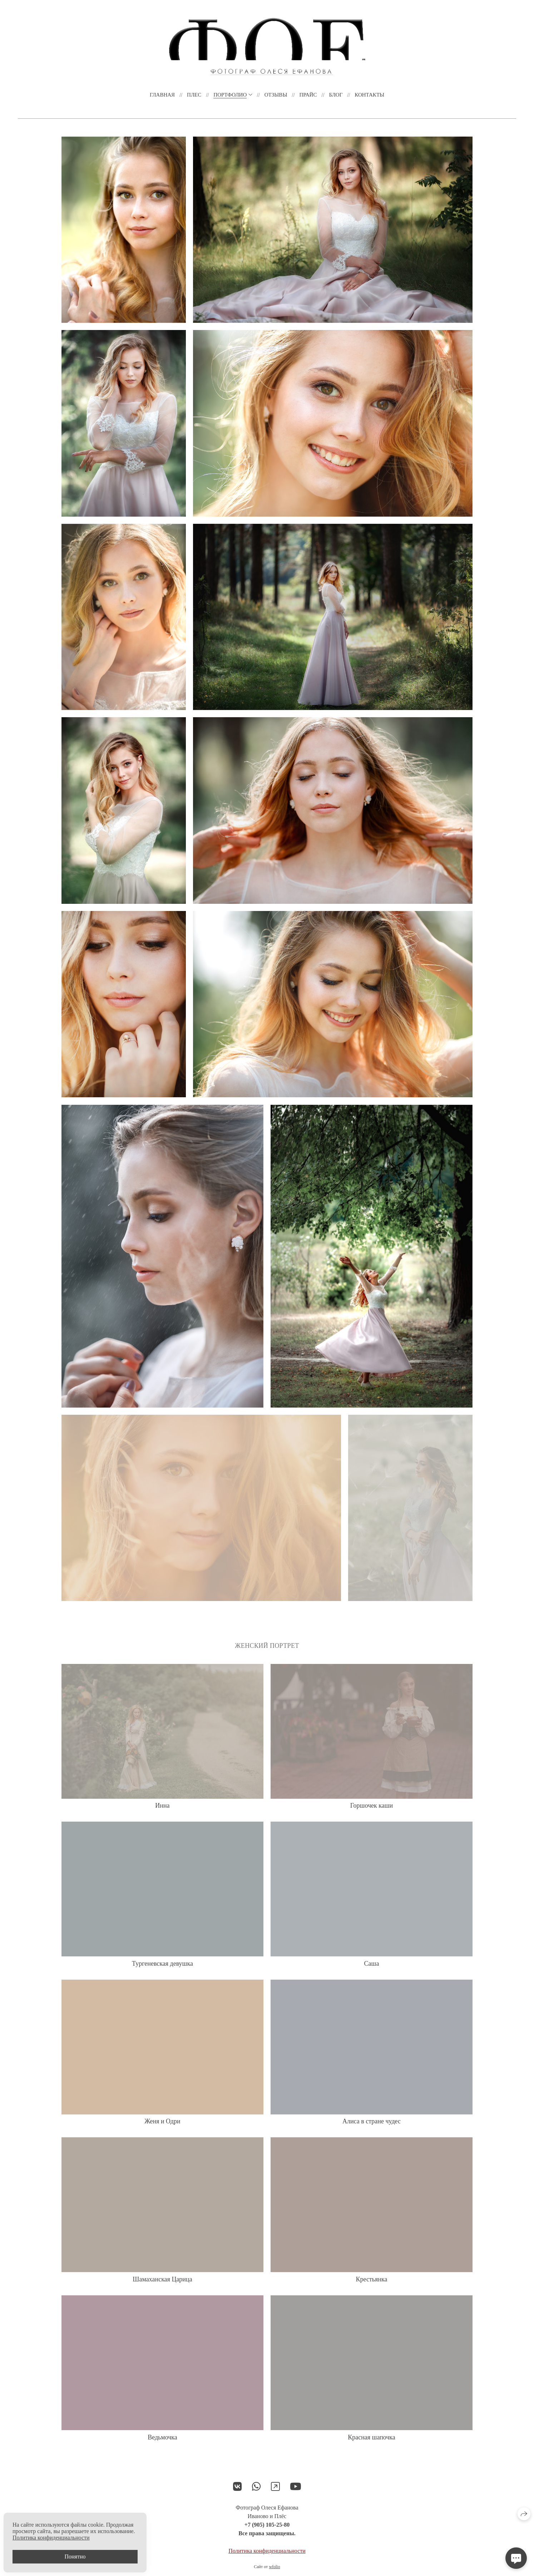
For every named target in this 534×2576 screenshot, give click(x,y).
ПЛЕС (194, 95)
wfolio (274, 2566)
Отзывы (275, 95)
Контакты (369, 95)
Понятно (74, 2556)
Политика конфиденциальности (267, 2551)
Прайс (308, 95)
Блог (335, 95)
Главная (162, 95)
